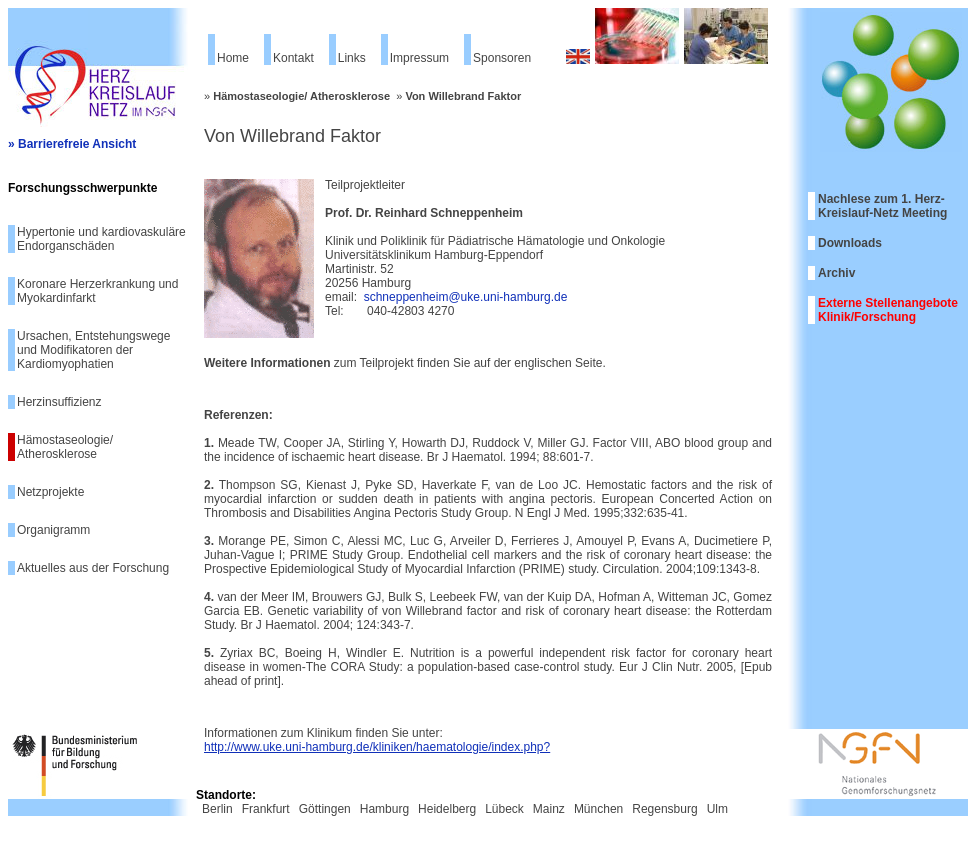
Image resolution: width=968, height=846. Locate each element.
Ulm (717, 809)
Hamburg (384, 809)
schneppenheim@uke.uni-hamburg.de (466, 297)
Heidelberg (447, 809)
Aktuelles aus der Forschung (93, 568)
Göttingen (325, 809)
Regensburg (664, 809)
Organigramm (53, 530)
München (598, 809)
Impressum (419, 58)
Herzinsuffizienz (59, 402)
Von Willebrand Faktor (463, 96)
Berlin (217, 809)
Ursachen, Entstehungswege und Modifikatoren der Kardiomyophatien (93, 350)
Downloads (850, 243)
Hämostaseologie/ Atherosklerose (65, 447)
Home (233, 58)
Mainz (549, 809)
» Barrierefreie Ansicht (72, 144)
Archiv (836, 273)
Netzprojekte (50, 492)
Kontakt (293, 58)
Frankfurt (266, 809)
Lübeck (504, 809)
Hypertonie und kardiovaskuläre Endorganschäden (101, 239)
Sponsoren (502, 58)
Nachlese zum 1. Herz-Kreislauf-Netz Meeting (882, 206)
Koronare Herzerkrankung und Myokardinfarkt (97, 291)
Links (352, 58)
